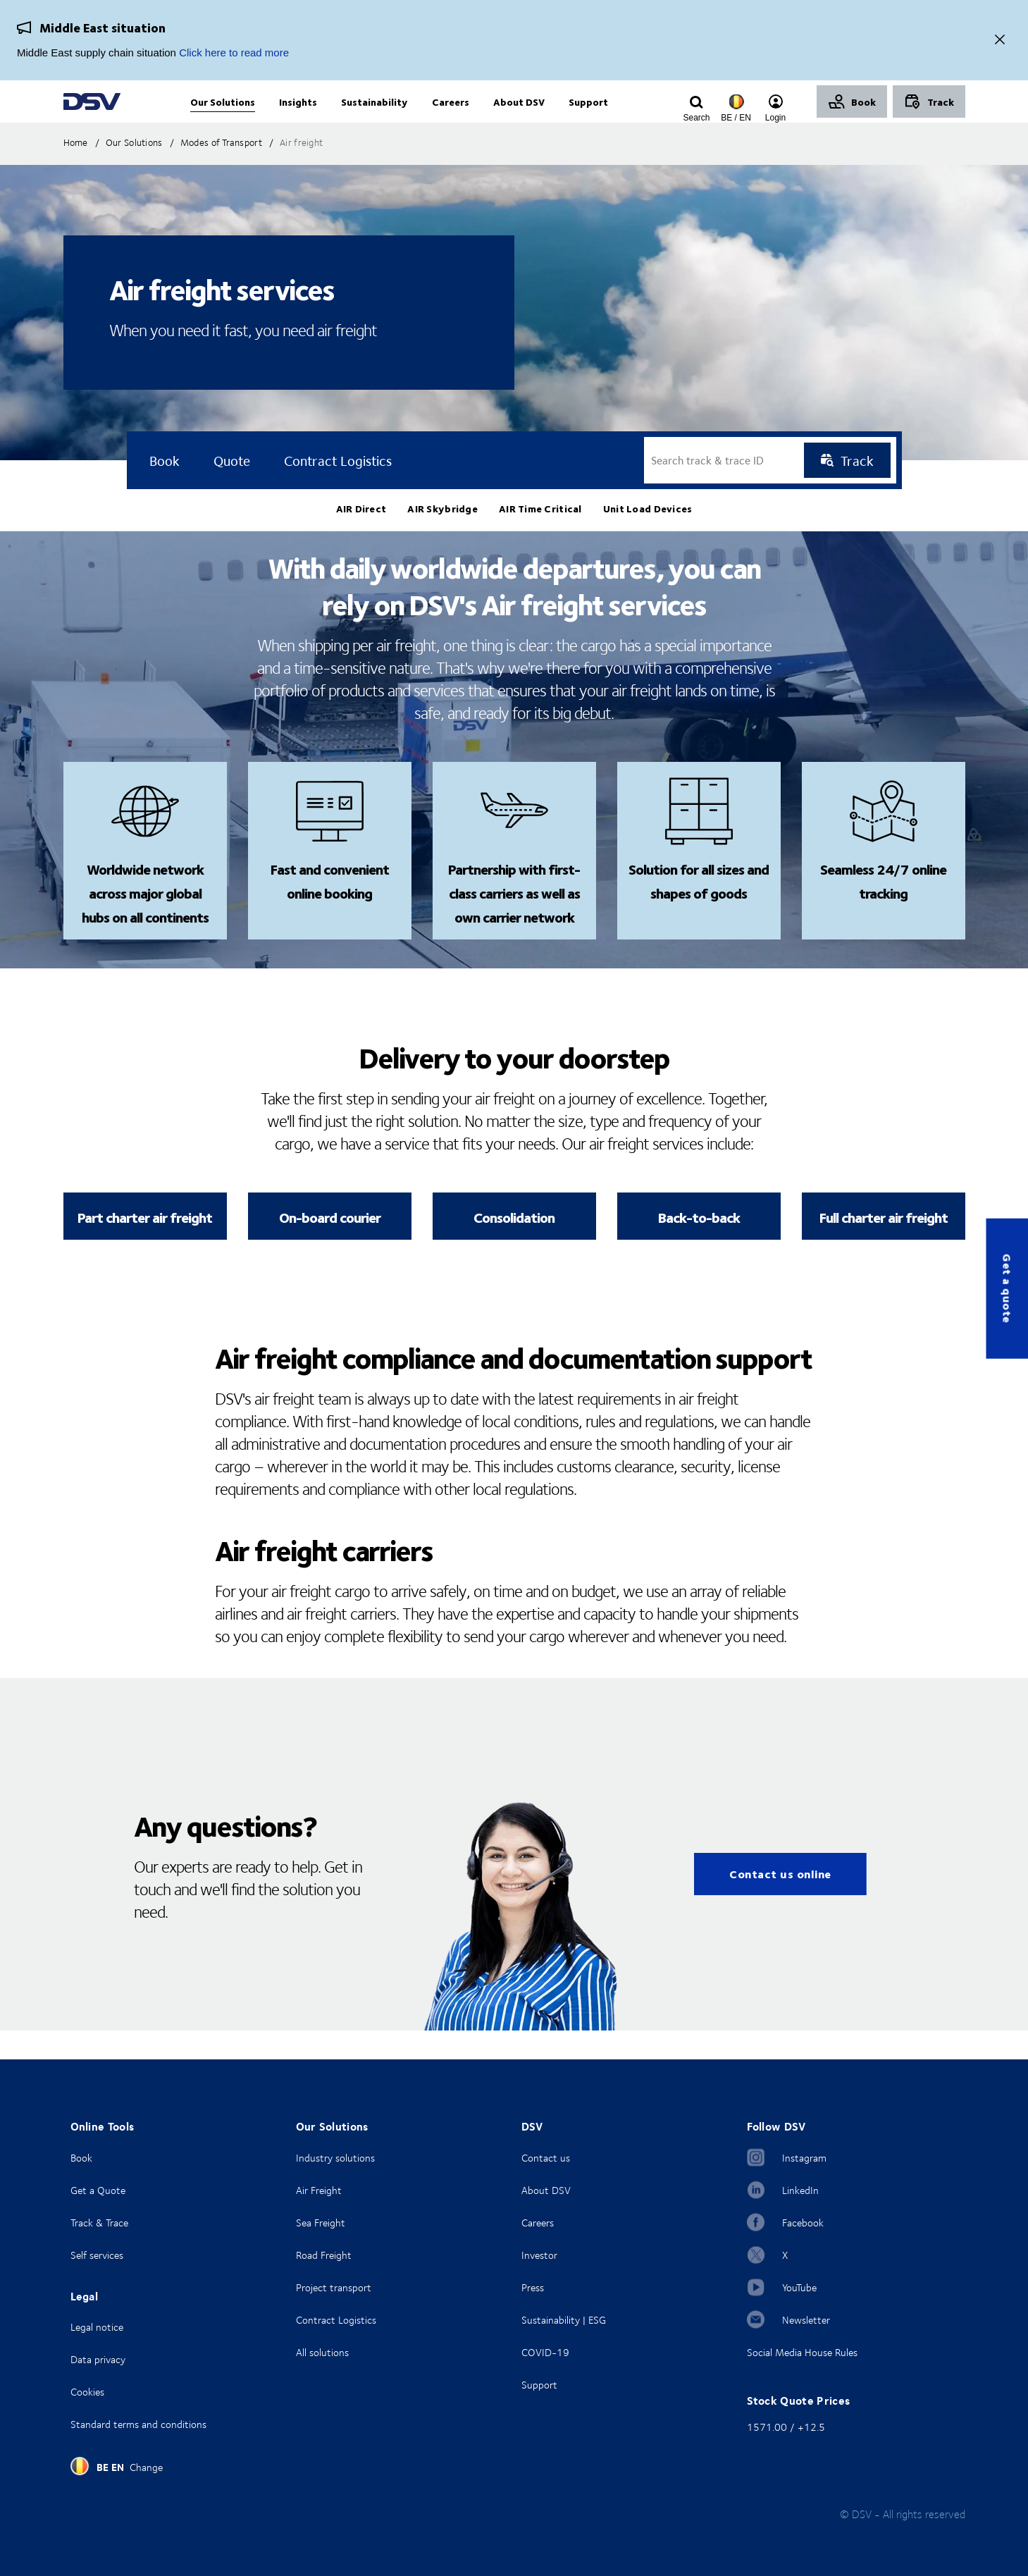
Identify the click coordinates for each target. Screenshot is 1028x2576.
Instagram (804, 2157)
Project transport (333, 2287)
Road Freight (324, 2255)
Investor (539, 2255)
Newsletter (806, 2319)
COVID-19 (545, 2352)
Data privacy (97, 2359)
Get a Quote (97, 2190)
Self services (96, 2255)
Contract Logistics (336, 2319)
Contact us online (780, 1902)
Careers (537, 2222)
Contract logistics (338, 489)
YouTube (799, 2287)
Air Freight (319, 2190)
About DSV (546, 2190)
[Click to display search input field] (697, 117)
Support (539, 2384)
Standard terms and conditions (138, 2424)
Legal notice (96, 2326)
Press (532, 2287)
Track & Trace (99, 2222)
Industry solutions (335, 2157)
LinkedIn (800, 2190)
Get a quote (1007, 1288)
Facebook (803, 2222)
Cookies (87, 2391)
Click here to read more (234, 52)
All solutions (322, 2352)
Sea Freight (320, 2222)
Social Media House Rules (802, 2352)
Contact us (545, 2157)
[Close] (1000, 40)
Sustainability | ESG (563, 2319)
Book (81, 2157)
